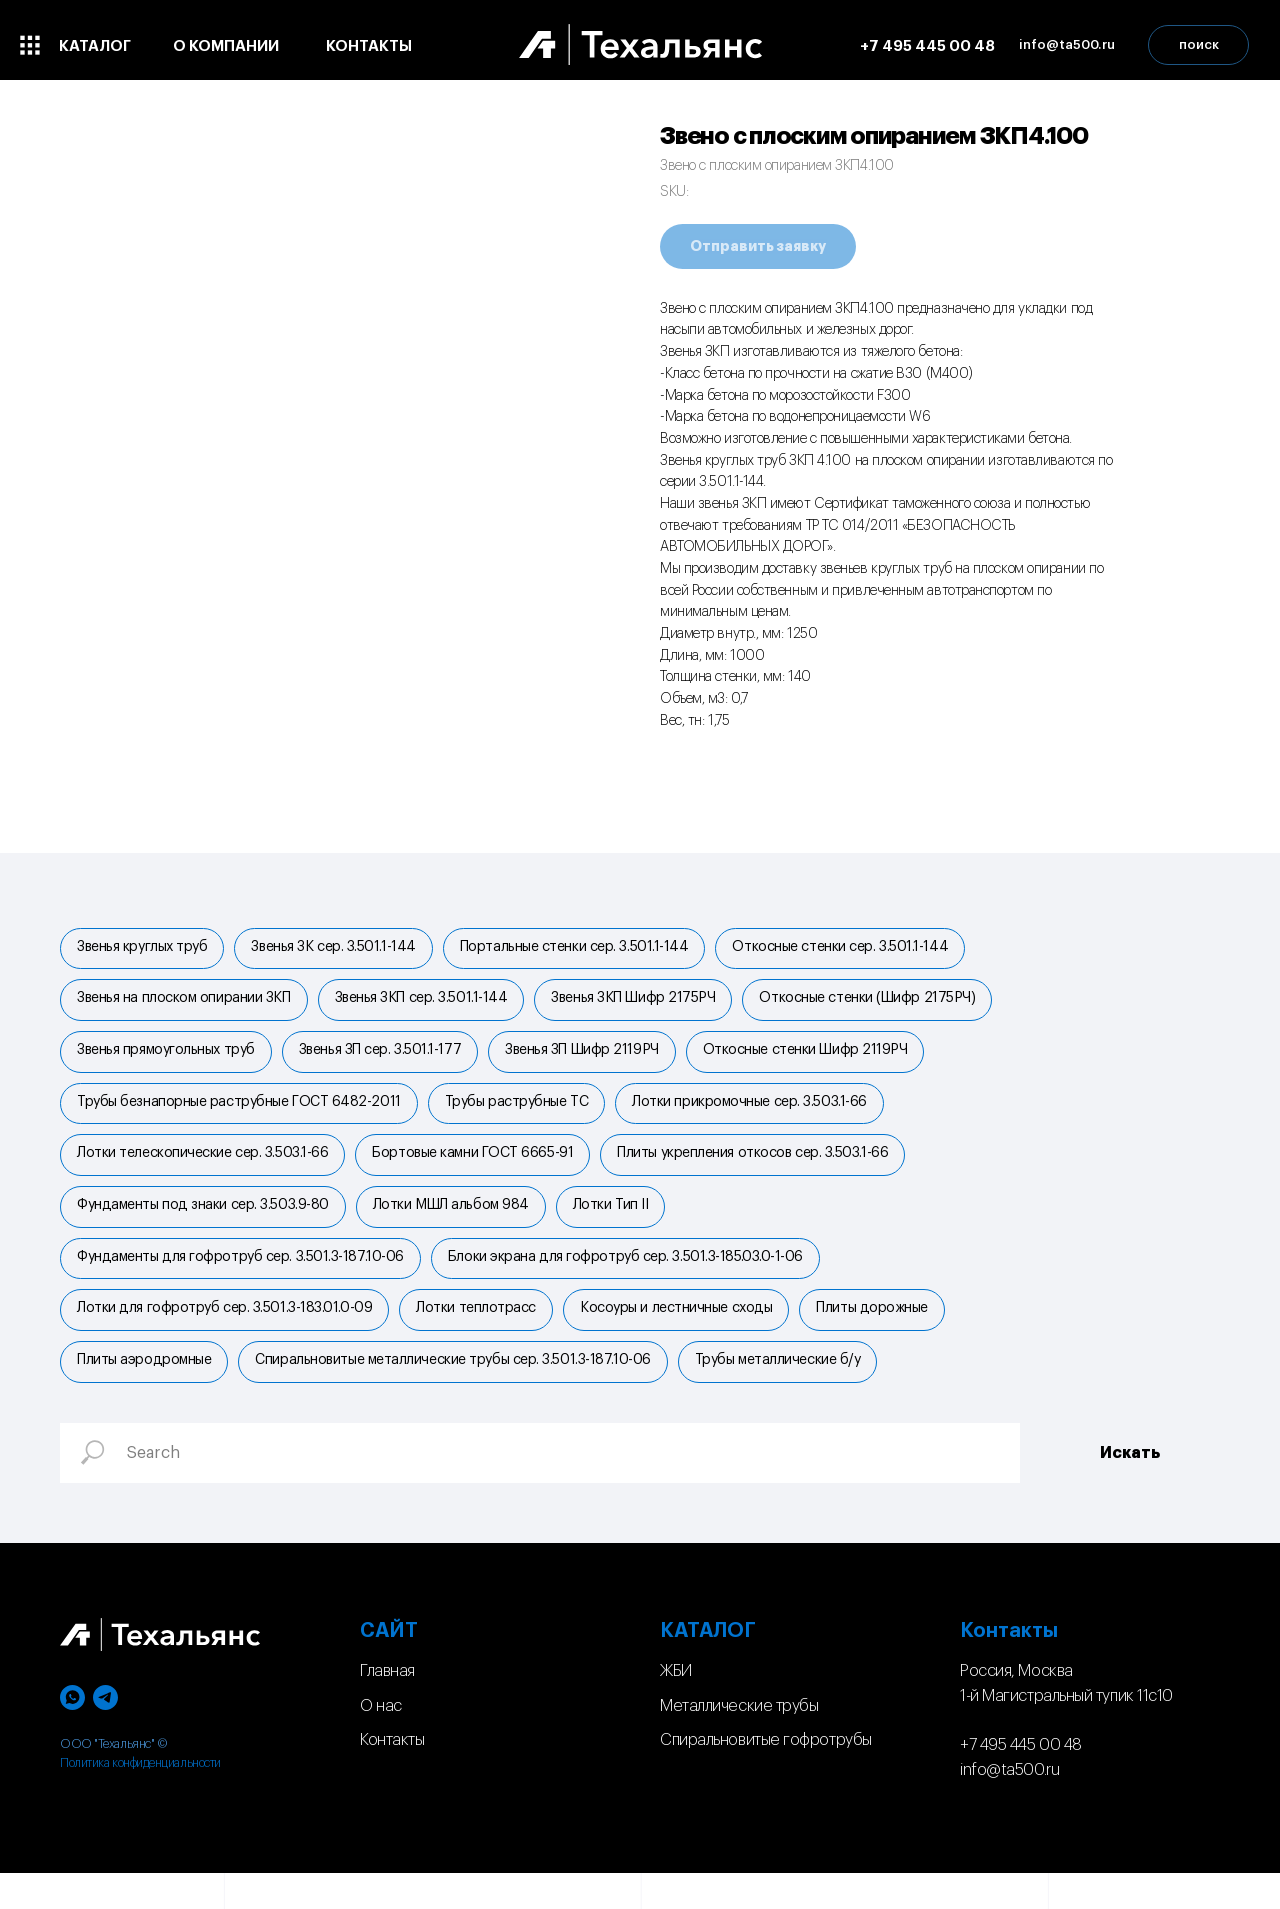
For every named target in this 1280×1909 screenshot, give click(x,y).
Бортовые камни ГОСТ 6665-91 (478, 1171)
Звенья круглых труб (144, 949)
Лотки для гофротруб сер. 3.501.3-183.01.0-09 (226, 1338)
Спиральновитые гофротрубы (766, 1776)
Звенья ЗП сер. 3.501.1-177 (386, 1060)
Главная (387, 1707)
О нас (381, 1742)
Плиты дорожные (886, 1338)
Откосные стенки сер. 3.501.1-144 (854, 949)
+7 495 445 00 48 (1021, 1781)
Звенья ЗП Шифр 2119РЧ (592, 1060)
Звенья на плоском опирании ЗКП (186, 1004)
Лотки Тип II (621, 1227)
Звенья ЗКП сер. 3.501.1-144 (427, 1004)
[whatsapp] (72, 1733)
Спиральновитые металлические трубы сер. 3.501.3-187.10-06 (458, 1394)
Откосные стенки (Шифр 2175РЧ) (881, 1004)
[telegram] (105, 1733)
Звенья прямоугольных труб (168, 1060)
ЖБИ (676, 1707)
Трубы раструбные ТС (522, 1116)
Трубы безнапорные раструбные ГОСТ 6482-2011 (241, 1116)
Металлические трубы (739, 1742)
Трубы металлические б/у (788, 1394)
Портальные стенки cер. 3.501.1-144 (584, 949)
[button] (1067, 45)
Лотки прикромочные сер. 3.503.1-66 (759, 1116)
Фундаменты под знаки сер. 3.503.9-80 (205, 1227)
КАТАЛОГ (708, 1667)
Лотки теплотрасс (482, 1338)
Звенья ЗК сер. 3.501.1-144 (339, 949)
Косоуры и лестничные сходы (686, 1338)
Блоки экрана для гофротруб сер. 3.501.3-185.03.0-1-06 (631, 1283)
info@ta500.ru (1009, 1806)
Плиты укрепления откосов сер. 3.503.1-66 (762, 1171)
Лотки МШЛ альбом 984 (457, 1227)
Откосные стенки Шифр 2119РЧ (819, 1060)
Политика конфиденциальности (140, 1799)
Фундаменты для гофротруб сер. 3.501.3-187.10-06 (242, 1283)
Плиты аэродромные (146, 1394)
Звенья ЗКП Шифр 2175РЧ (643, 1004)
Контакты (392, 1776)
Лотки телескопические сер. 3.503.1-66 (204, 1171)
